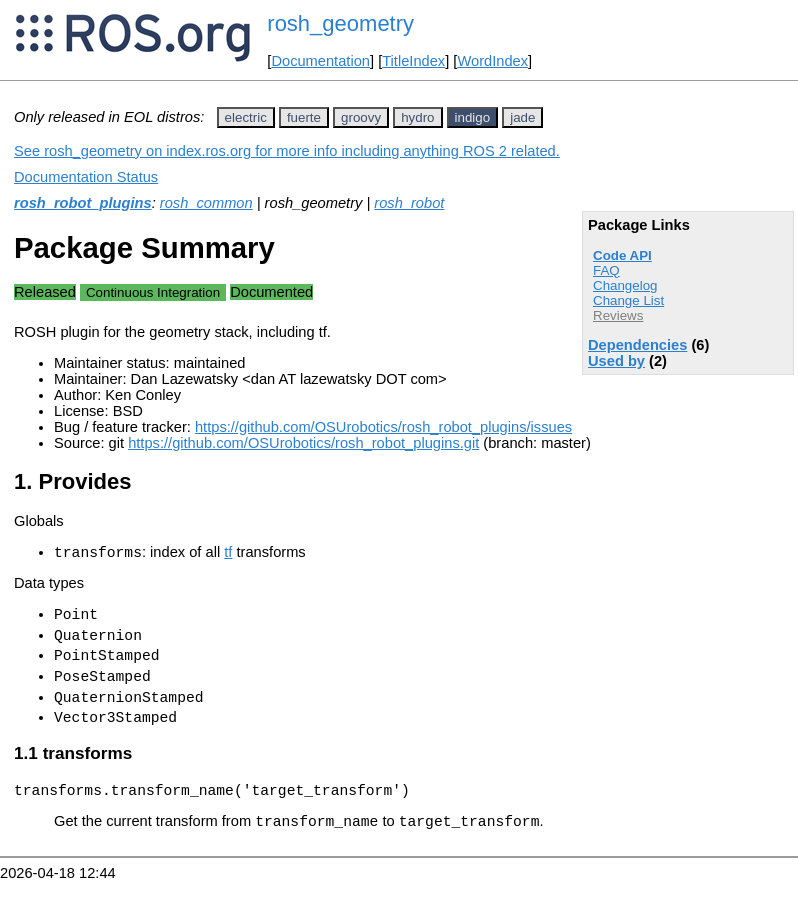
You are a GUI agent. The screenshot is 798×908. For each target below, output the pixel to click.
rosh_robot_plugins (83, 203)
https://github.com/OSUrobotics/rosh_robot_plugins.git (303, 443)
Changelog (625, 285)
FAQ (606, 270)
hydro (417, 117)
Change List (628, 300)
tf (228, 555)
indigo (473, 117)
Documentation (320, 61)
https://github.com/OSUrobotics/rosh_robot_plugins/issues (383, 427)
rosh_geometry (340, 23)
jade (522, 117)
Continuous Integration (153, 292)
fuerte (304, 117)
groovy (361, 117)
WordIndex (492, 61)
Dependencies (637, 345)
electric (246, 117)
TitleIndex (413, 61)
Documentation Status (86, 177)
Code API (622, 255)
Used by (616, 361)
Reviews (618, 315)
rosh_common (206, 203)
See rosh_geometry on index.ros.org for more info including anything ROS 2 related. (287, 151)
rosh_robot (409, 203)
